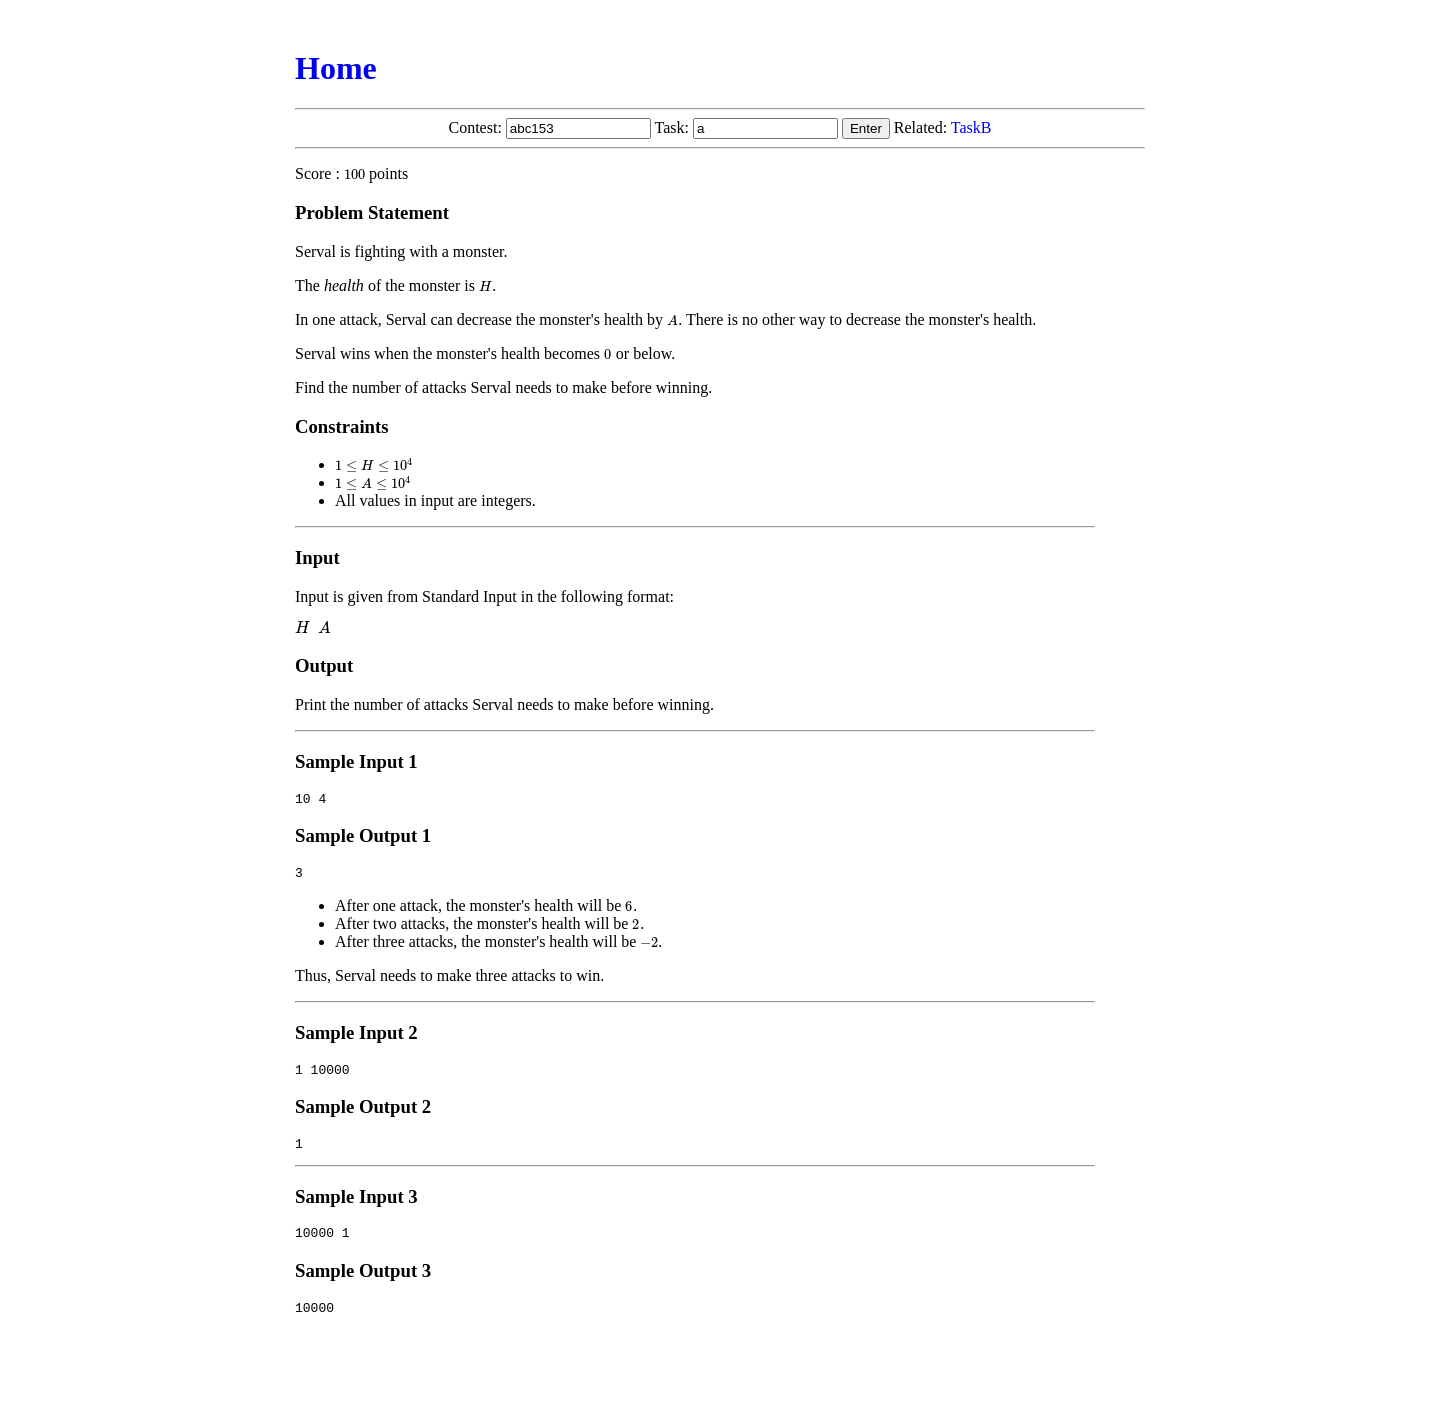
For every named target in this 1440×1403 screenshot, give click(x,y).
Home (336, 68)
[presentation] (354, 173)
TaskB (971, 127)
